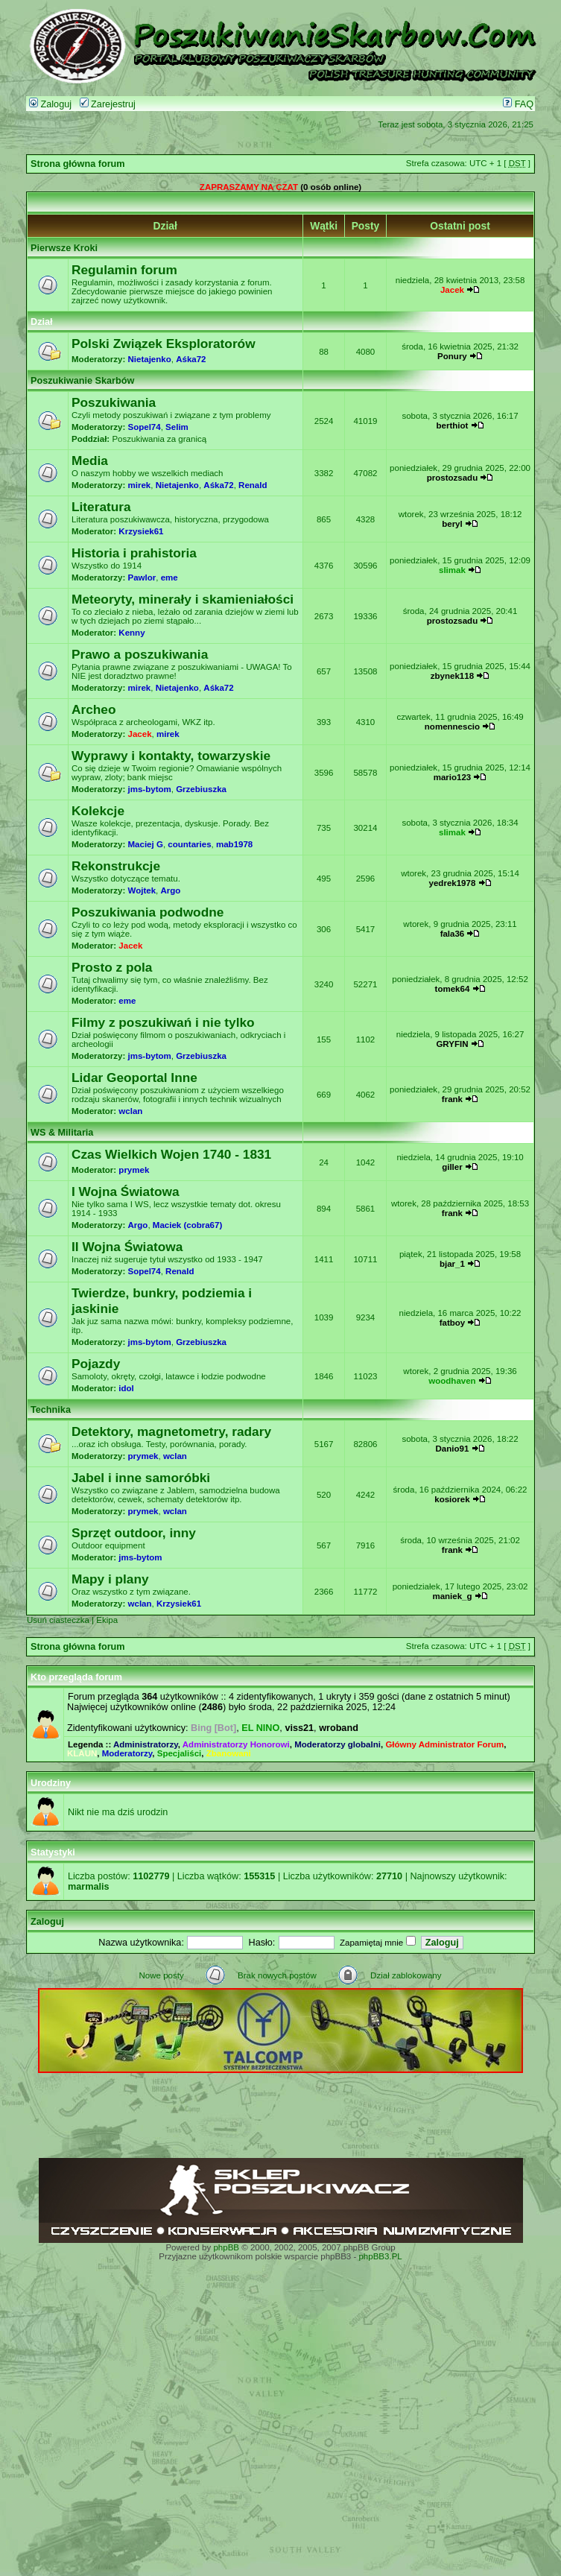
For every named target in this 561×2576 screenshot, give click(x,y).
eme (169, 577)
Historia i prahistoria (134, 552)
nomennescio (452, 726)
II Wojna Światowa (127, 1246)
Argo (170, 890)
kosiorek (451, 1499)
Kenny (131, 632)
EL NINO (260, 1728)
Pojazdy (96, 1363)
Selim (176, 427)
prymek (133, 1169)
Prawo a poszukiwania (140, 654)
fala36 (452, 933)
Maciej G (145, 844)
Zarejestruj (108, 104)
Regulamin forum (124, 269)
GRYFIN (452, 1043)
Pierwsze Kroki (64, 248)
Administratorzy (145, 1744)
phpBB (226, 2247)
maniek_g (452, 1596)
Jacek (452, 289)
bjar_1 (452, 1263)
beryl (452, 523)
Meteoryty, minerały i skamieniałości (183, 599)
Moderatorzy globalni (337, 1744)
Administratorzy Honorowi (236, 1744)
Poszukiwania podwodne (148, 912)
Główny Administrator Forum (444, 1744)
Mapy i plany (110, 1579)
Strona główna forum (78, 164)
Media (90, 460)
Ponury (452, 356)
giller (452, 1166)
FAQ (518, 104)
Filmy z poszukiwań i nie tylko (163, 1022)
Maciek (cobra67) (187, 1225)
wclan (130, 1111)
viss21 (299, 1728)
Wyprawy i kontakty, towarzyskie (171, 755)
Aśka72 (191, 359)
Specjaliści (179, 1753)
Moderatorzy (127, 1753)
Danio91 (452, 1448)
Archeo (94, 709)
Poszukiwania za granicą (159, 438)
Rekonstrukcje (116, 865)
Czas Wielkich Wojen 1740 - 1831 (171, 1154)
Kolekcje (98, 810)
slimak (452, 570)
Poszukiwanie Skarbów (82, 381)
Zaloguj (50, 104)
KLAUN (82, 1753)
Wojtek (142, 890)
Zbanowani (228, 1753)
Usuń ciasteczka (58, 1619)
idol (125, 1388)
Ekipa (107, 1619)
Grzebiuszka (201, 789)
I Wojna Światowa (126, 1191)
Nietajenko (149, 359)
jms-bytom (149, 789)
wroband (338, 1728)
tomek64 (452, 988)
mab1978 (234, 844)
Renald (252, 485)
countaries (189, 844)
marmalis (89, 1887)
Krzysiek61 (140, 531)
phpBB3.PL (380, 2256)
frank (452, 1099)
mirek (139, 485)
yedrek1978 (452, 883)
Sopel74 (144, 427)
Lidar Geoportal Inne (134, 1077)
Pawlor (142, 577)
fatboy (453, 1322)
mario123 (453, 777)
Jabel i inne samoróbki (141, 1477)
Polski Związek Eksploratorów (164, 343)
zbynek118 (452, 675)
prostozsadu (452, 477)
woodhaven (451, 1380)
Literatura (101, 506)
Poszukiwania (114, 402)
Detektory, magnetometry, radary (171, 1431)
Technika (51, 1410)
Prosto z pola (112, 967)
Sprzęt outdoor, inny (134, 1532)
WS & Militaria (62, 1132)
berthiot (453, 425)
